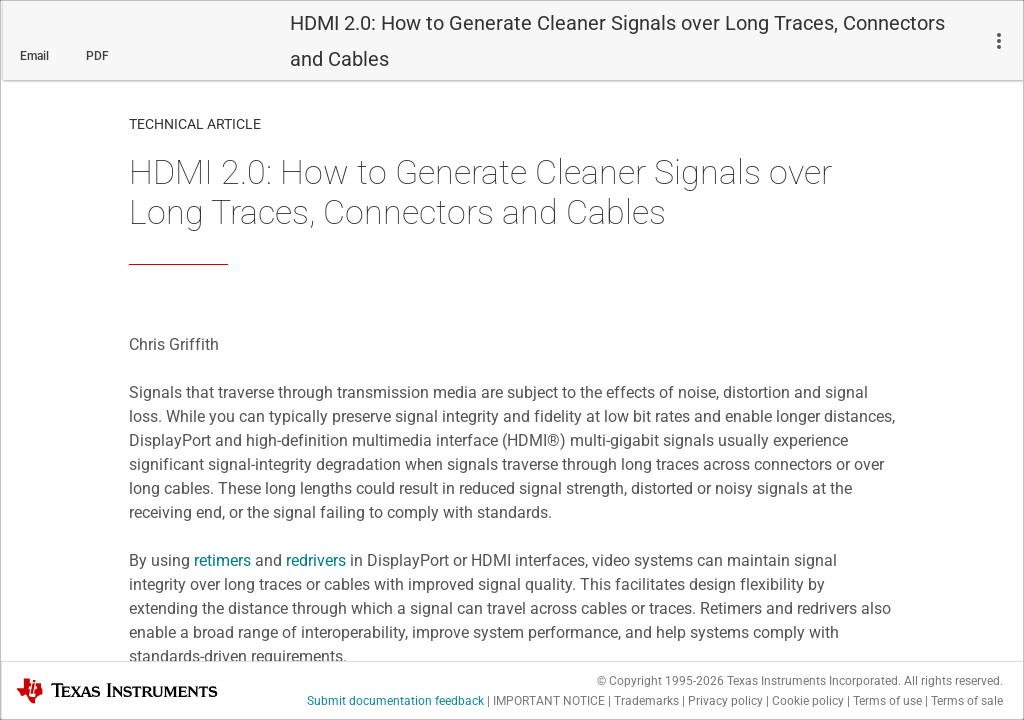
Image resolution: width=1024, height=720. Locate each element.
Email (34, 56)
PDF (97, 56)
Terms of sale (967, 701)
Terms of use (887, 701)
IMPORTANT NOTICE (549, 701)
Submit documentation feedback (395, 701)
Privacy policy (725, 701)
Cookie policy (808, 701)
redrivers (316, 560)
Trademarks (646, 701)
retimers (222, 560)
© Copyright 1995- (660, 681)
